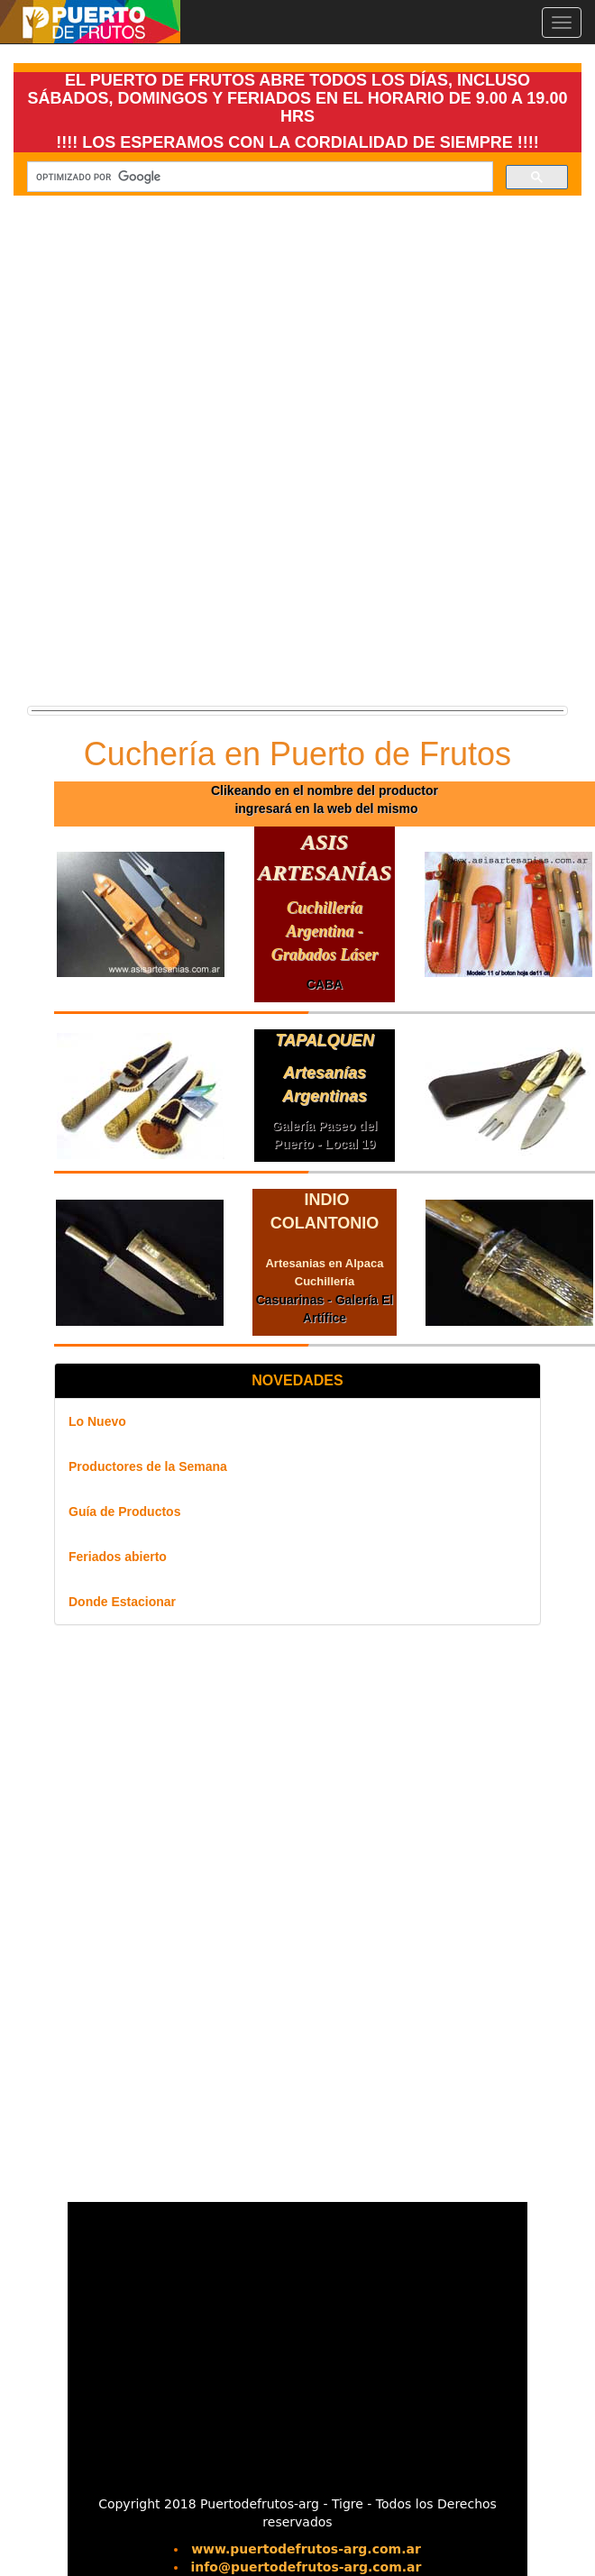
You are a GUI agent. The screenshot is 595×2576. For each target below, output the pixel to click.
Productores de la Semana (148, 1466)
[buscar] (258, 177)
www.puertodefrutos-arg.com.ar (306, 2549)
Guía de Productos (124, 1511)
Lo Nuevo (97, 1421)
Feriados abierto (118, 1556)
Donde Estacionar (122, 1601)
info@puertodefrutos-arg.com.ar (306, 2567)
